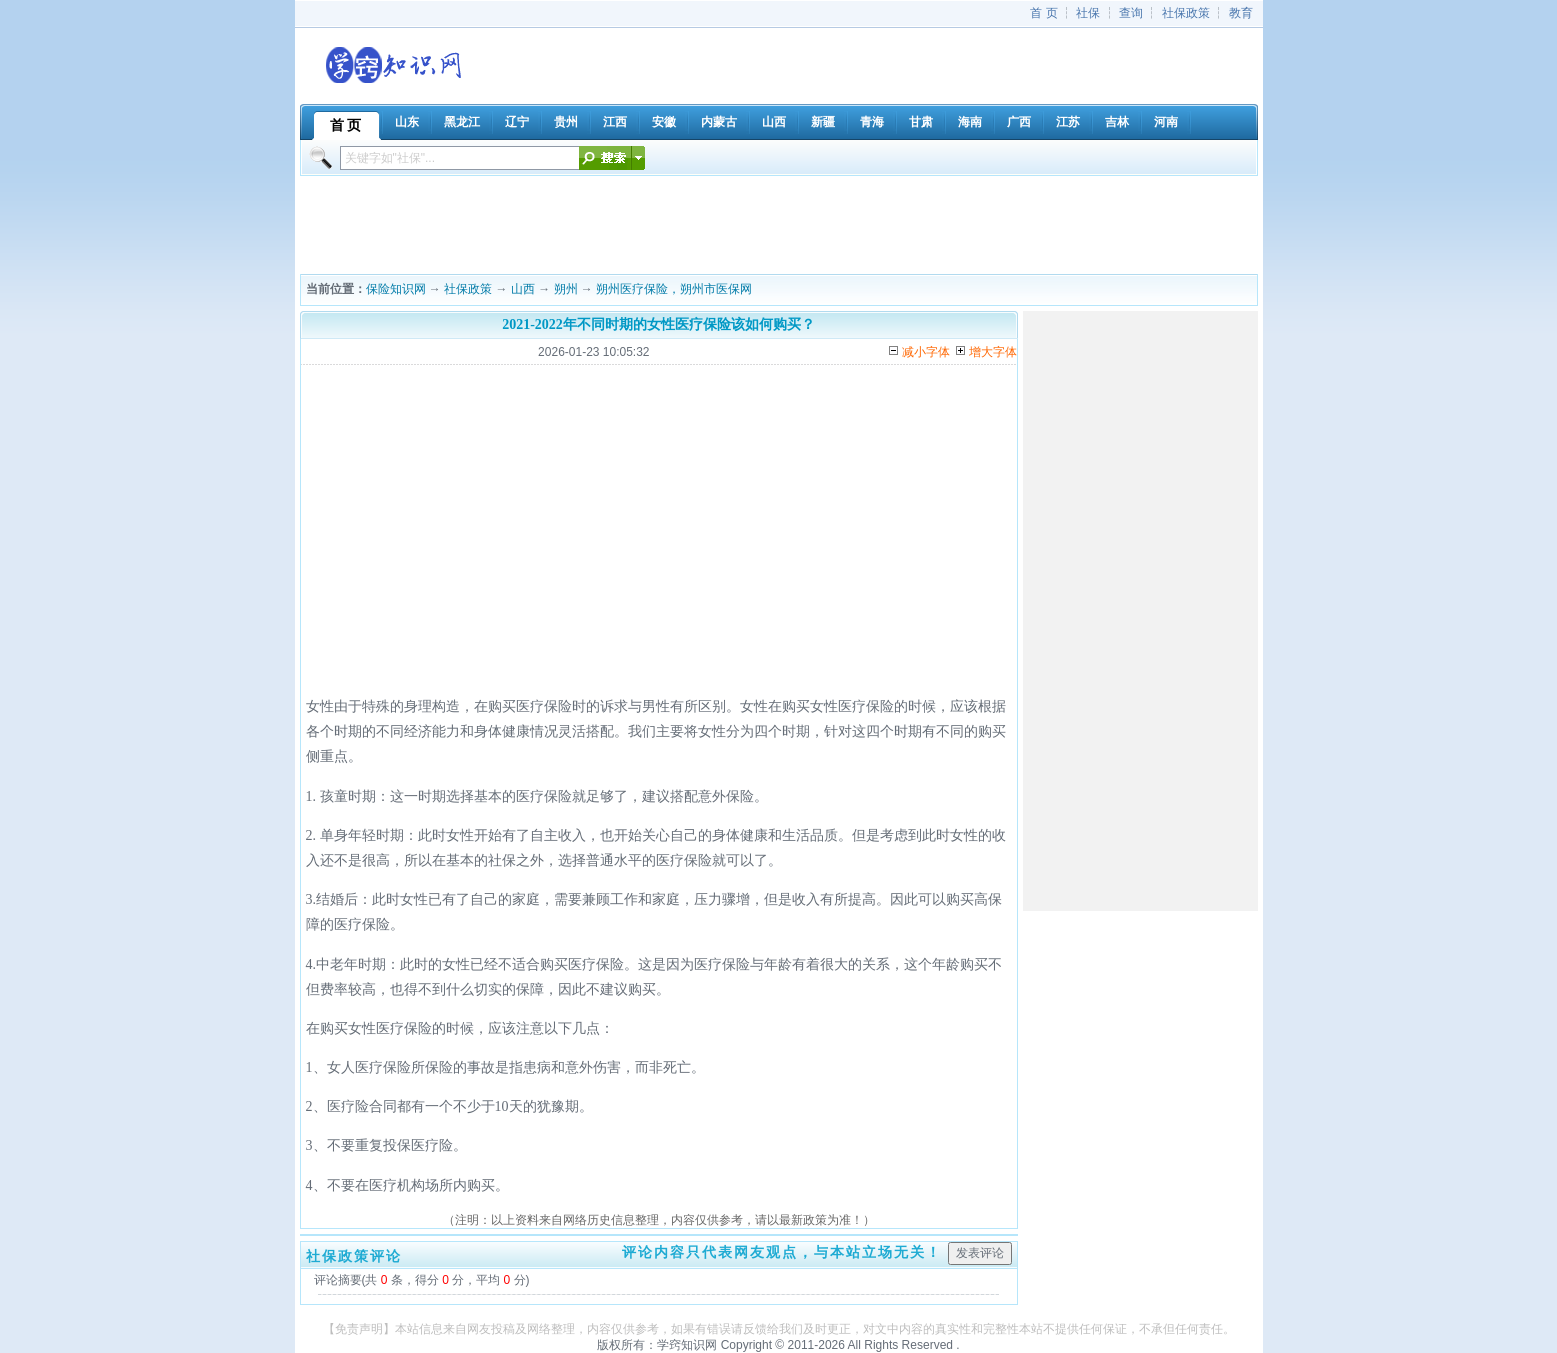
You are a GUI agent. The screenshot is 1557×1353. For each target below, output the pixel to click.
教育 (1241, 13)
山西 (523, 289)
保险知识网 (396, 289)
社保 (1088, 13)
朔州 (566, 289)
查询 (1131, 13)
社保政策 (1186, 13)
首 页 (1043, 13)
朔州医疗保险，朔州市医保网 (674, 289)
